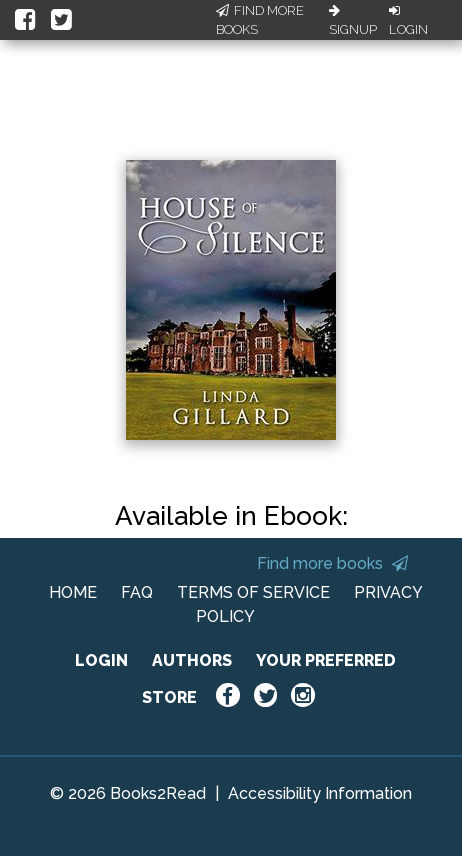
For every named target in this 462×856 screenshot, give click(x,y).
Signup (353, 21)
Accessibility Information (320, 793)
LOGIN (101, 660)
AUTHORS (192, 660)
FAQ (137, 592)
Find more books (332, 563)
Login (408, 21)
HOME (73, 592)
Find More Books (260, 20)
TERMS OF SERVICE (253, 592)
